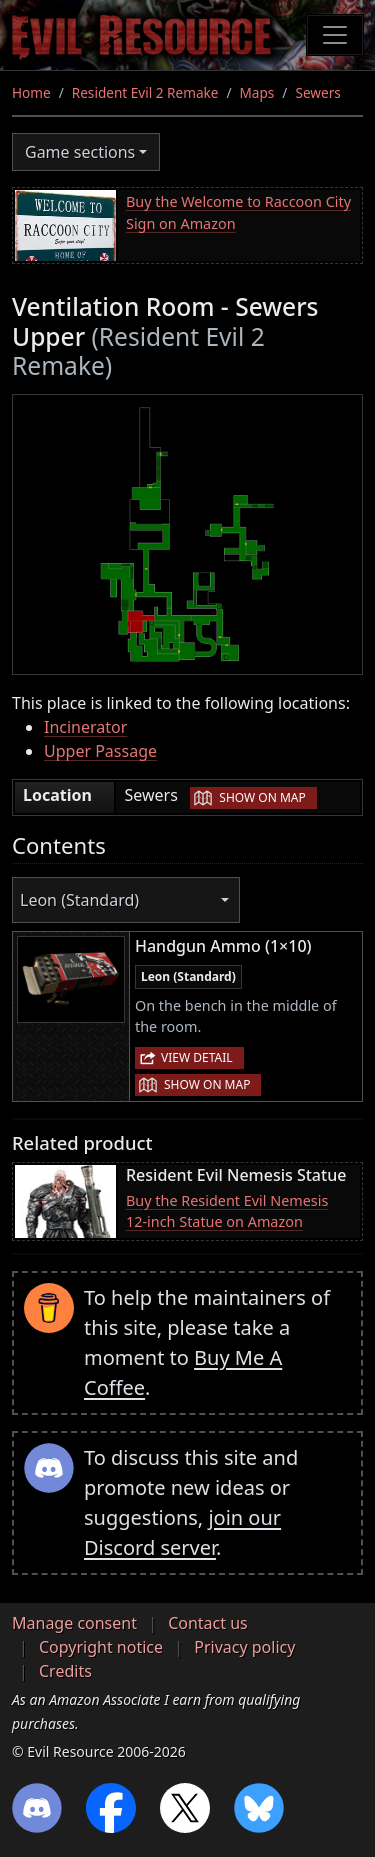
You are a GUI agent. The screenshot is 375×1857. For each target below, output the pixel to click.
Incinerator (85, 727)
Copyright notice (101, 1647)
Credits (65, 1671)
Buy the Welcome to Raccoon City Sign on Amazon (238, 212)
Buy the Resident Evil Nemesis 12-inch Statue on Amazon (227, 1211)
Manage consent (74, 1623)
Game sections (80, 152)
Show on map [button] (262, 797)
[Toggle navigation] (335, 35)
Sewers (317, 92)
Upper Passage (100, 751)
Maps (257, 92)
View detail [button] (197, 1057)
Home (31, 92)
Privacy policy (244, 1647)
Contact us (208, 1623)
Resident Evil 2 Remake (145, 92)
